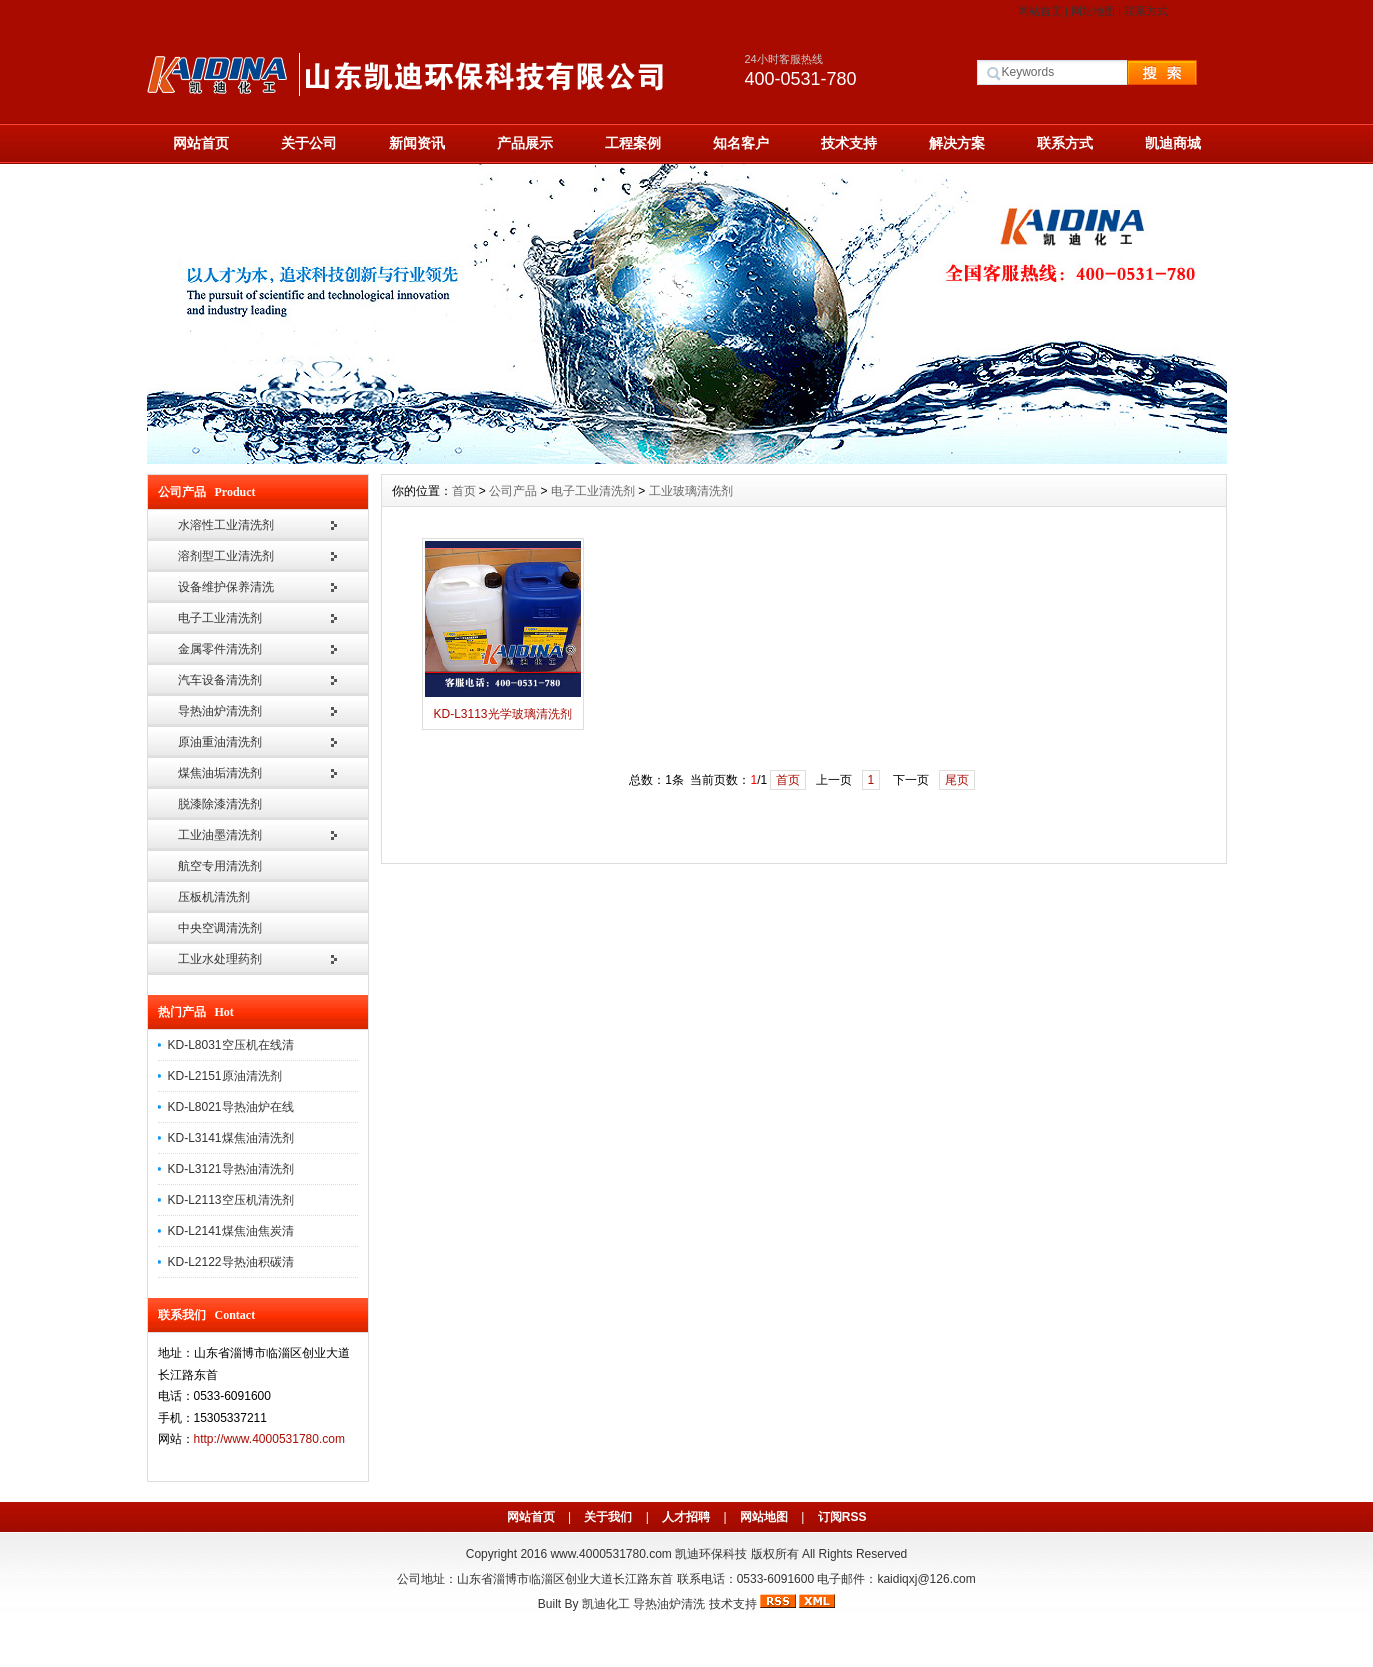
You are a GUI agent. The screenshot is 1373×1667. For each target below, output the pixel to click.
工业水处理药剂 (220, 959)
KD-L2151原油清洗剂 (225, 1076)
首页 (464, 491)
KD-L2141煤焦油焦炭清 (231, 1231)
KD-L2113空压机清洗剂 (231, 1200)
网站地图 (1093, 11)
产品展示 (525, 143)
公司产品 (513, 491)
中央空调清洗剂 (220, 928)
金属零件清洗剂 (220, 649)
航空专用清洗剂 (220, 866)
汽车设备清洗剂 (220, 680)
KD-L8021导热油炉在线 (231, 1107)
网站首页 (1040, 11)
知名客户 (741, 143)
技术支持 (849, 143)
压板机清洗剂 (214, 897)
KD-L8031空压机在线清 (231, 1045)
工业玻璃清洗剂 (691, 491)
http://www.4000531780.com (269, 1439)
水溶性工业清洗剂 (226, 525)
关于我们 (608, 1517)
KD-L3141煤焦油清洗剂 (231, 1138)
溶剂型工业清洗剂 (226, 556)
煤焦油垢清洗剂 (220, 773)
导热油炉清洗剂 (220, 711)
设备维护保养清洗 (226, 587)
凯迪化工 (606, 1604)
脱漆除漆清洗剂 (220, 804)
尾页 (957, 780)
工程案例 (633, 143)
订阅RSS (842, 1517)
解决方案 (957, 143)
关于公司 (309, 143)
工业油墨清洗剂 (220, 835)
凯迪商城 (1173, 143)
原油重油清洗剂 (220, 742)
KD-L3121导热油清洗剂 (231, 1169)
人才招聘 (686, 1517)
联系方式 (1146, 11)
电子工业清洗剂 (220, 618)
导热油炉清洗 (669, 1604)
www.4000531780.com (610, 1554)
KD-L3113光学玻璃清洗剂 (502, 714)
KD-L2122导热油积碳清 (231, 1262)
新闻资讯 (417, 143)
